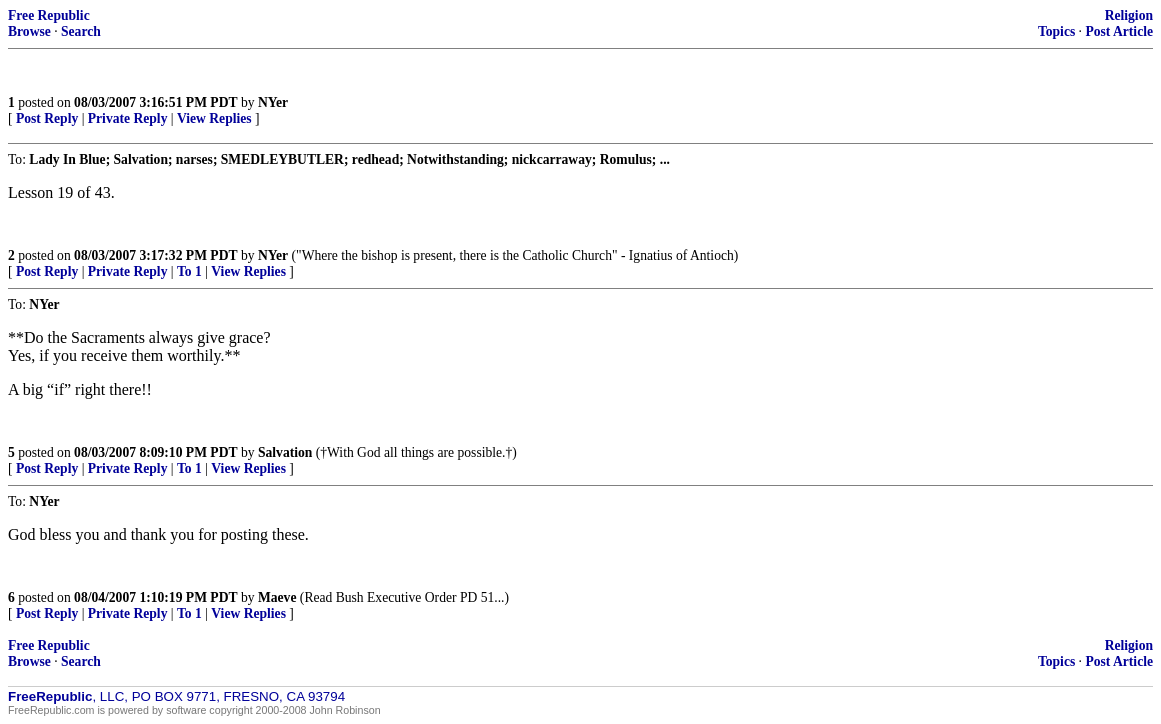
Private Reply (128, 118)
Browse (29, 31)
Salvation (285, 452)
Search (81, 31)
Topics (1056, 31)
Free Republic (49, 15)
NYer (273, 102)
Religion (1129, 15)
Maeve (277, 597)
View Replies (214, 118)
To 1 (189, 271)
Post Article (1119, 31)
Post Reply (47, 118)
